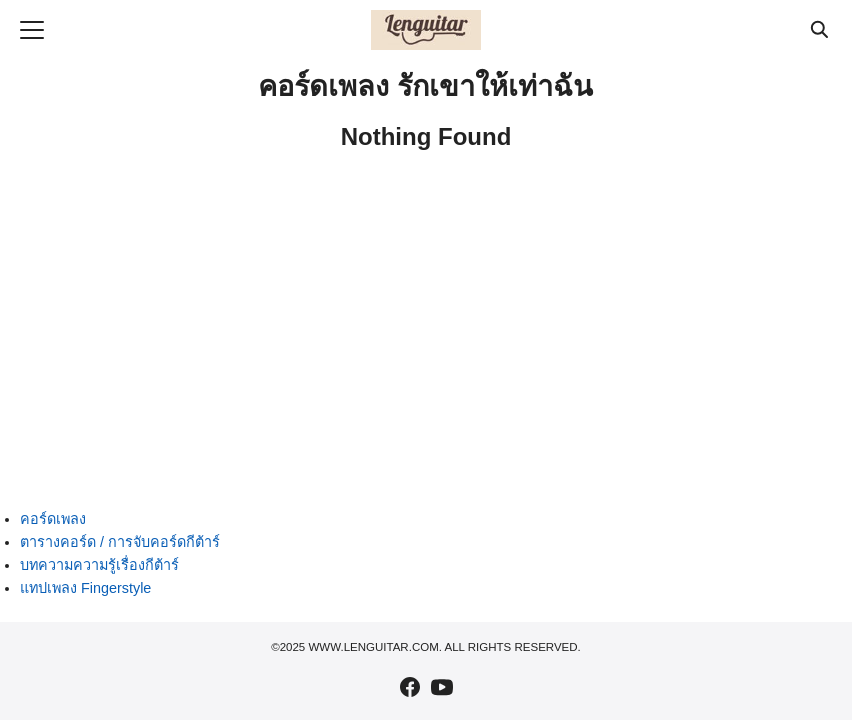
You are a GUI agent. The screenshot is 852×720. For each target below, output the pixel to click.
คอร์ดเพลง (53, 519)
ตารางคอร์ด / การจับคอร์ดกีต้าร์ (120, 542)
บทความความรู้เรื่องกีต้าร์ (99, 565)
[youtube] (442, 687)
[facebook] (410, 687)
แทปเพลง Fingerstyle (85, 588)
